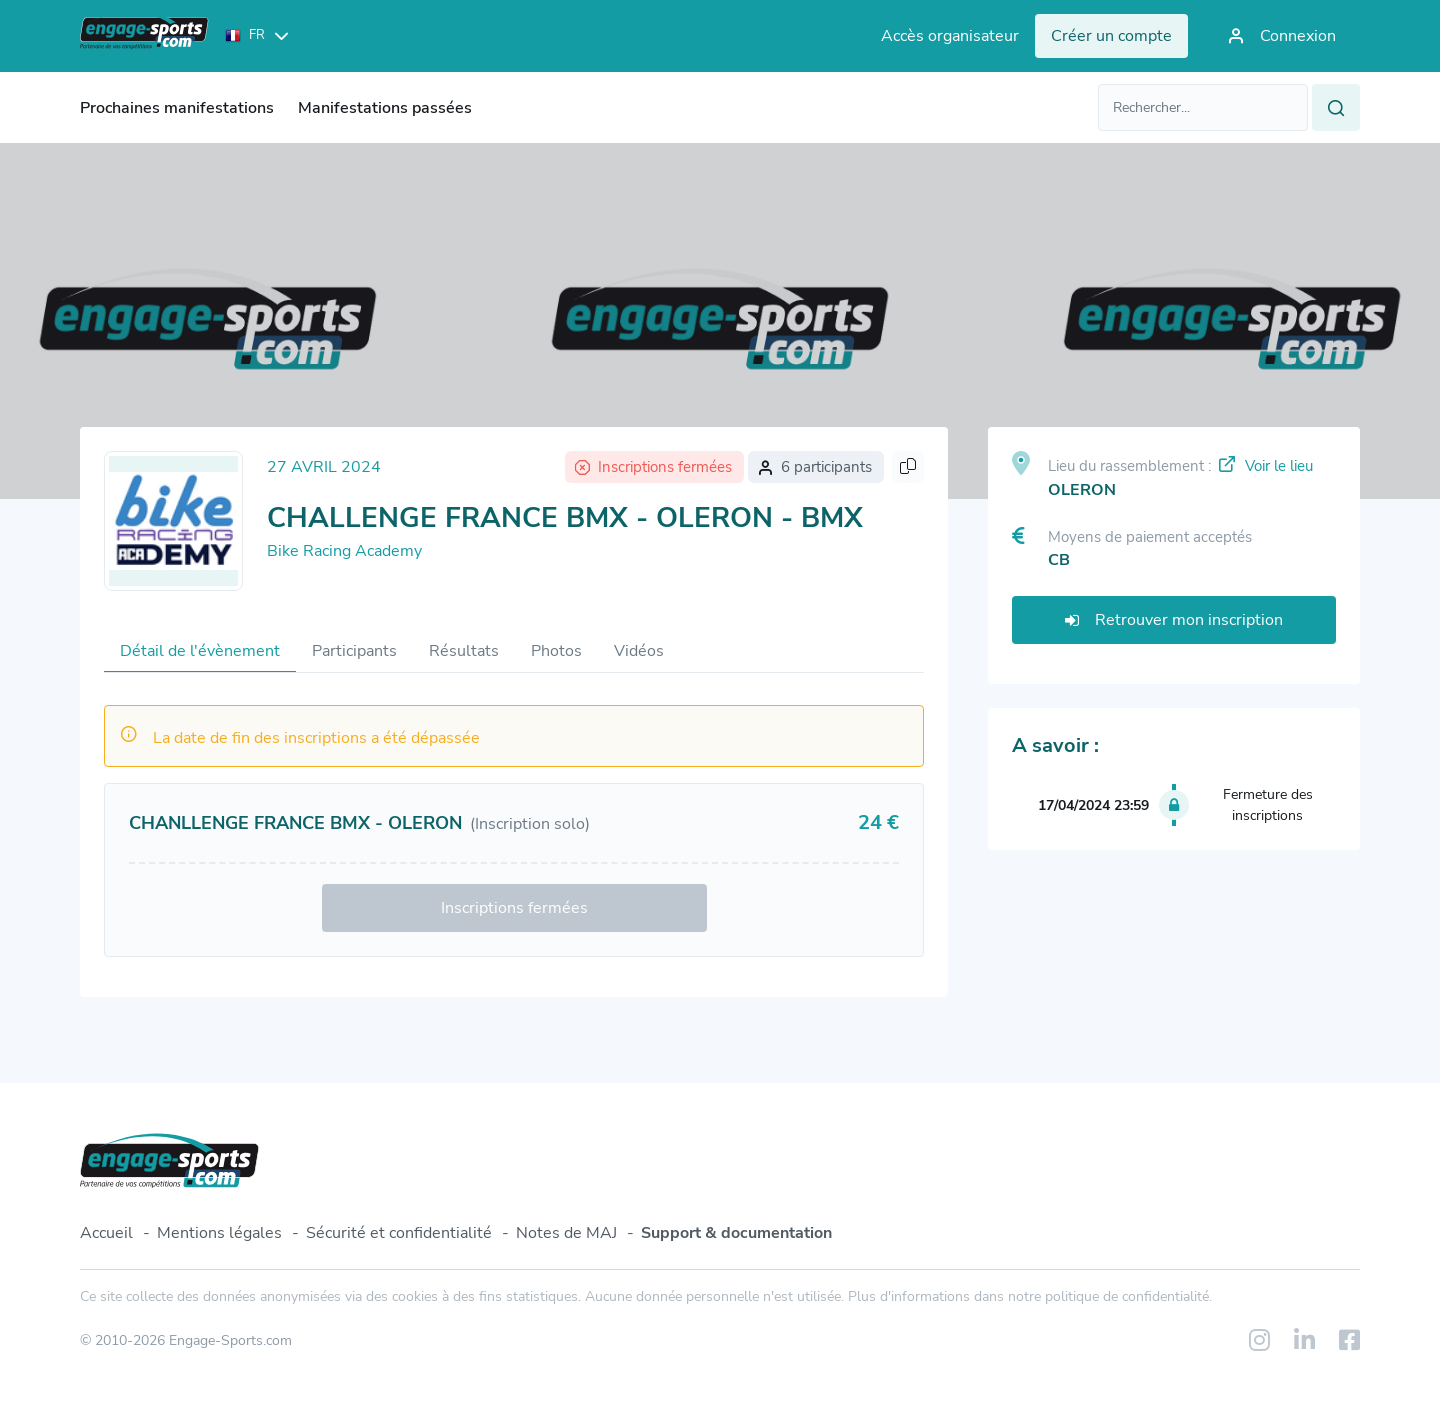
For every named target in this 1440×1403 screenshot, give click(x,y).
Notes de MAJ (566, 1233)
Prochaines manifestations (177, 108)
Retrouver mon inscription (1174, 620)
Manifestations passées (385, 108)
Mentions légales (219, 1233)
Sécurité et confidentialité (399, 1233)
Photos (556, 651)
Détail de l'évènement (200, 651)
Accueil (106, 1233)
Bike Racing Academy (344, 551)
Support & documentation (736, 1233)
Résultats (464, 651)
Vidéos (639, 651)
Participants (354, 651)
